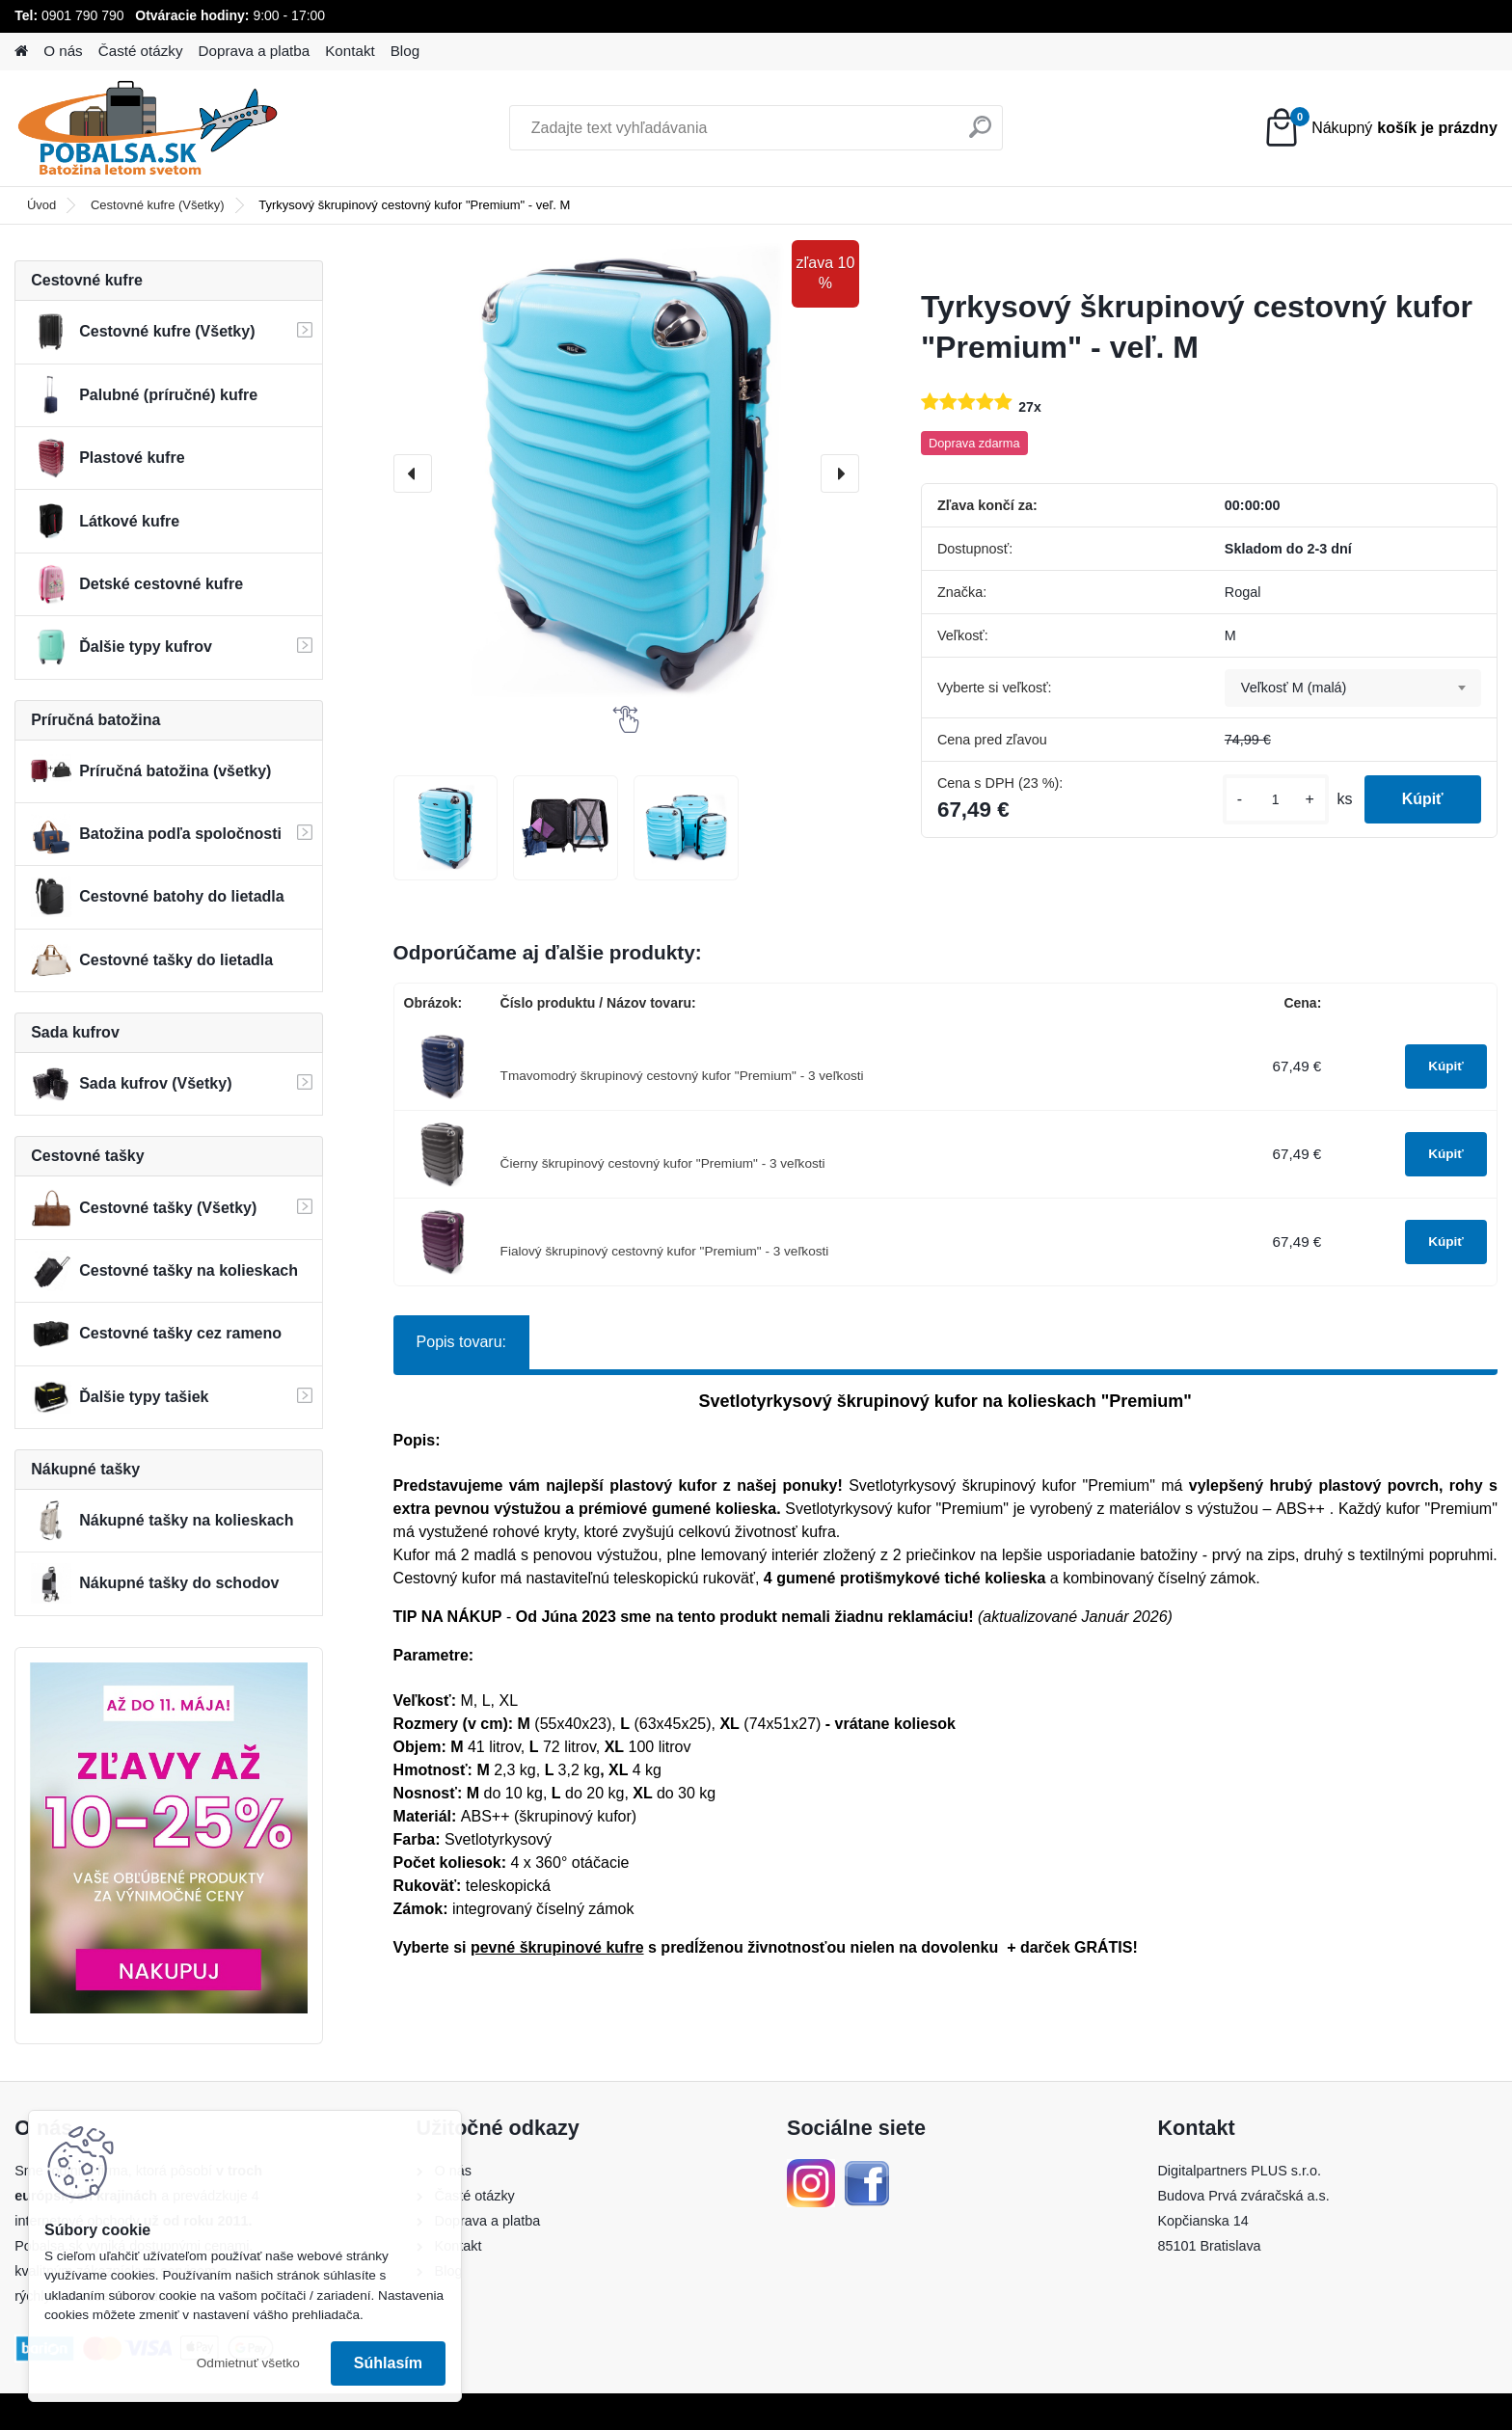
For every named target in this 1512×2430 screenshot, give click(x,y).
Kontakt (350, 50)
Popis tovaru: (461, 1342)
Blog (405, 50)
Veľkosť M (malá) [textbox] (1294, 687)
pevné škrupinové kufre (557, 1947)
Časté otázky (140, 50)
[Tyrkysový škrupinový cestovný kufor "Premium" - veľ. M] (626, 473)
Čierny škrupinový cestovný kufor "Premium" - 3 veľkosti (662, 1163)
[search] (980, 134)
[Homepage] (21, 51)
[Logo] (147, 128)
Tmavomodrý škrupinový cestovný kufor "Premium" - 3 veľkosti (682, 1075)
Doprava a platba (254, 50)
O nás (63, 50)
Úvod (41, 205)
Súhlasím (388, 2363)
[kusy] (1274, 800)
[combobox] (1353, 688)
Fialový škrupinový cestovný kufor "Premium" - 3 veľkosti (664, 1251)
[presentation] (412, 473)
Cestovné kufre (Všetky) (158, 205)
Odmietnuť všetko (248, 2363)
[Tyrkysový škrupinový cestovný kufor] (446, 827)
